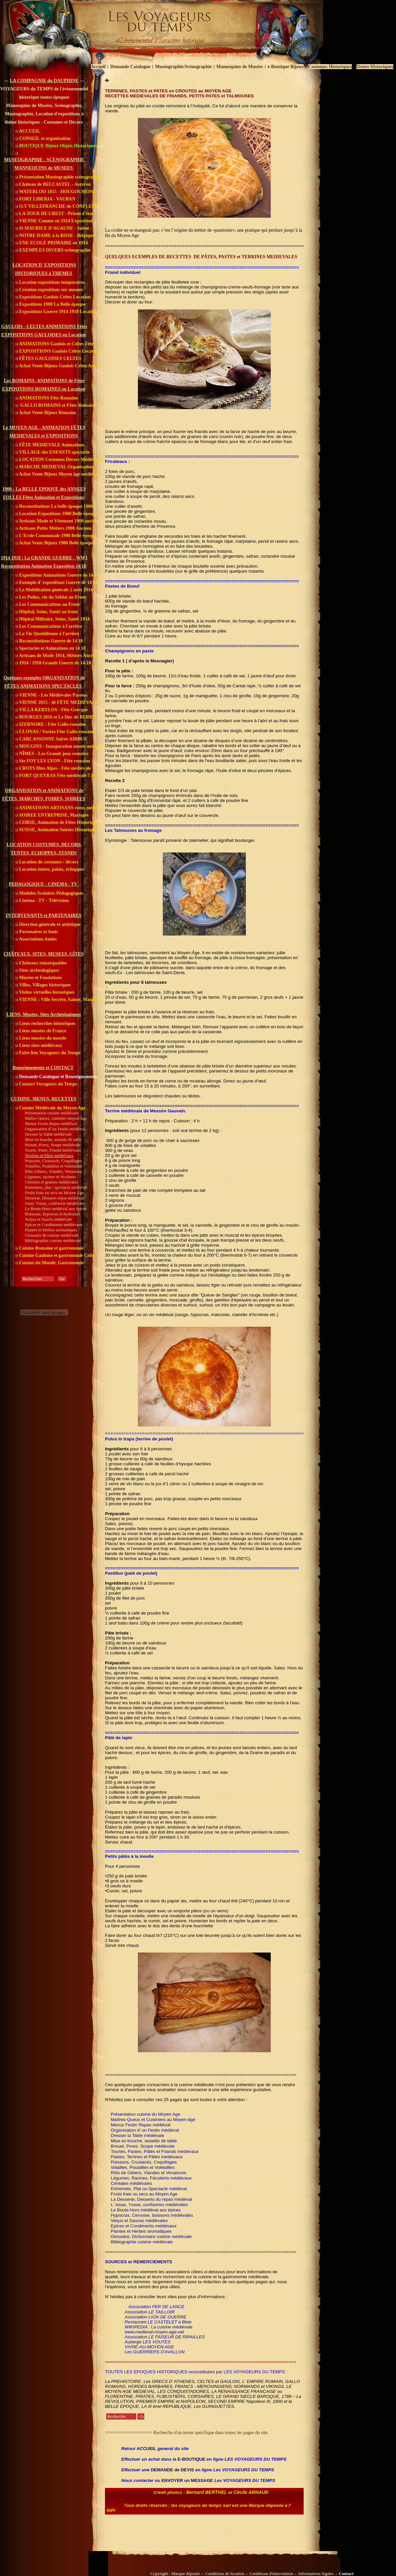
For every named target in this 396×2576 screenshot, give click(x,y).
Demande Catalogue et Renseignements (56, 1076)
